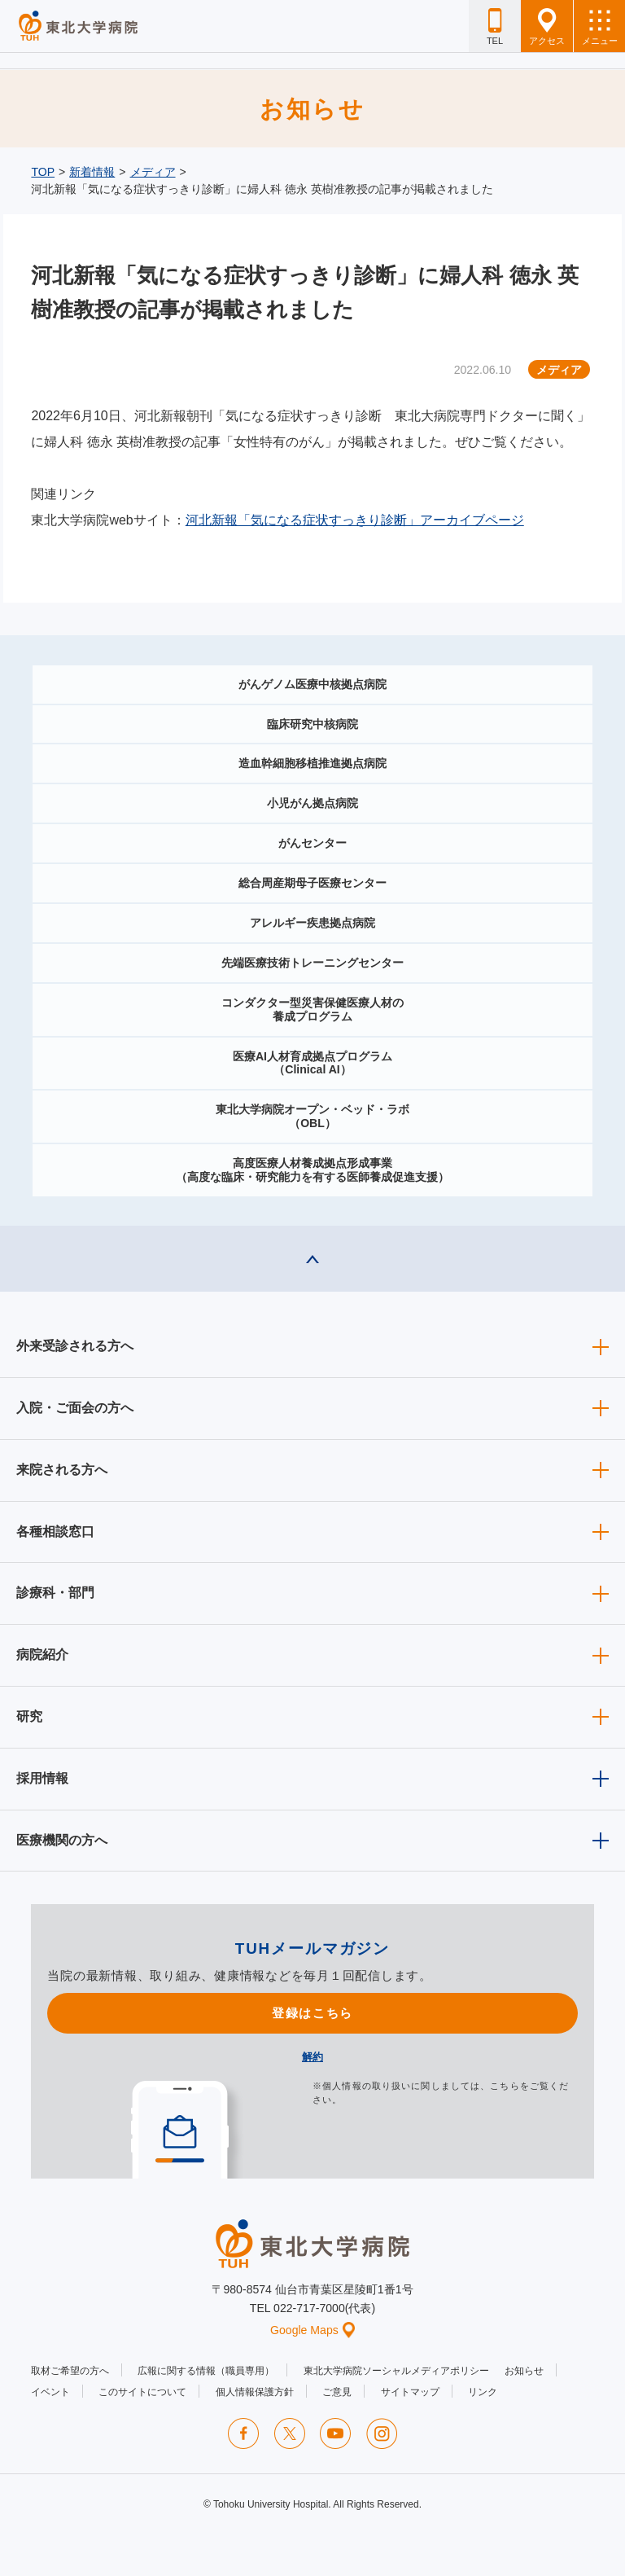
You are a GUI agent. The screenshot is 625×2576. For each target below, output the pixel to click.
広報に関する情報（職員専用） (206, 2370)
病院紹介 (42, 1654)
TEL (495, 27)
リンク (482, 2392)
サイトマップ (410, 2392)
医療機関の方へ (61, 1840)
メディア (153, 171)
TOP (43, 171)
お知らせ (524, 2370)
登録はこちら (312, 2013)
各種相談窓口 (55, 1531)
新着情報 (92, 171)
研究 (29, 1716)
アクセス (547, 27)
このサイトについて (142, 2392)
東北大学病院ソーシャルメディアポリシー (396, 2370)
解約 (312, 2057)
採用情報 (42, 1778)
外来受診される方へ (74, 1346)
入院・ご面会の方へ (74, 1408)
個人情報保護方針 (255, 2392)
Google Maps (312, 2330)
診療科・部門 (55, 1593)
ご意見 (337, 2392)
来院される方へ (61, 1470)
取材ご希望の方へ (70, 2370)
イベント (50, 2392)
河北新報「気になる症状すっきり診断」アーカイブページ (355, 520)
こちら (504, 2086)
